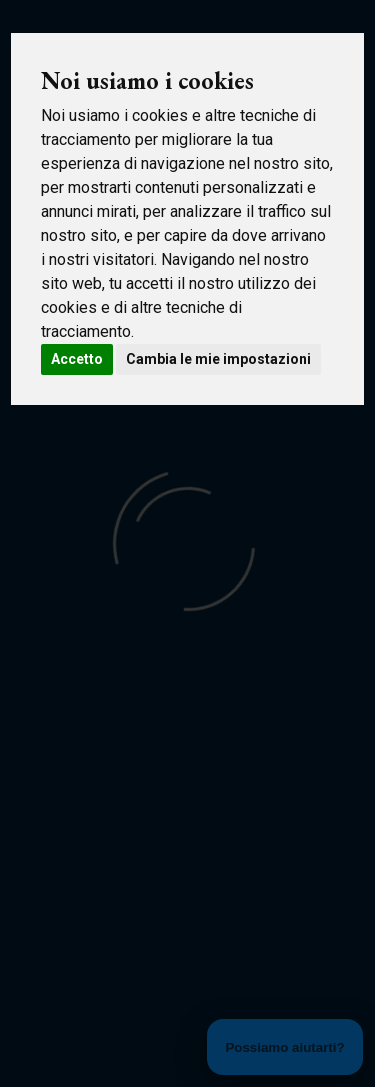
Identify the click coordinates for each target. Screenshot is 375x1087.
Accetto (77, 359)
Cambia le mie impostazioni (218, 359)
